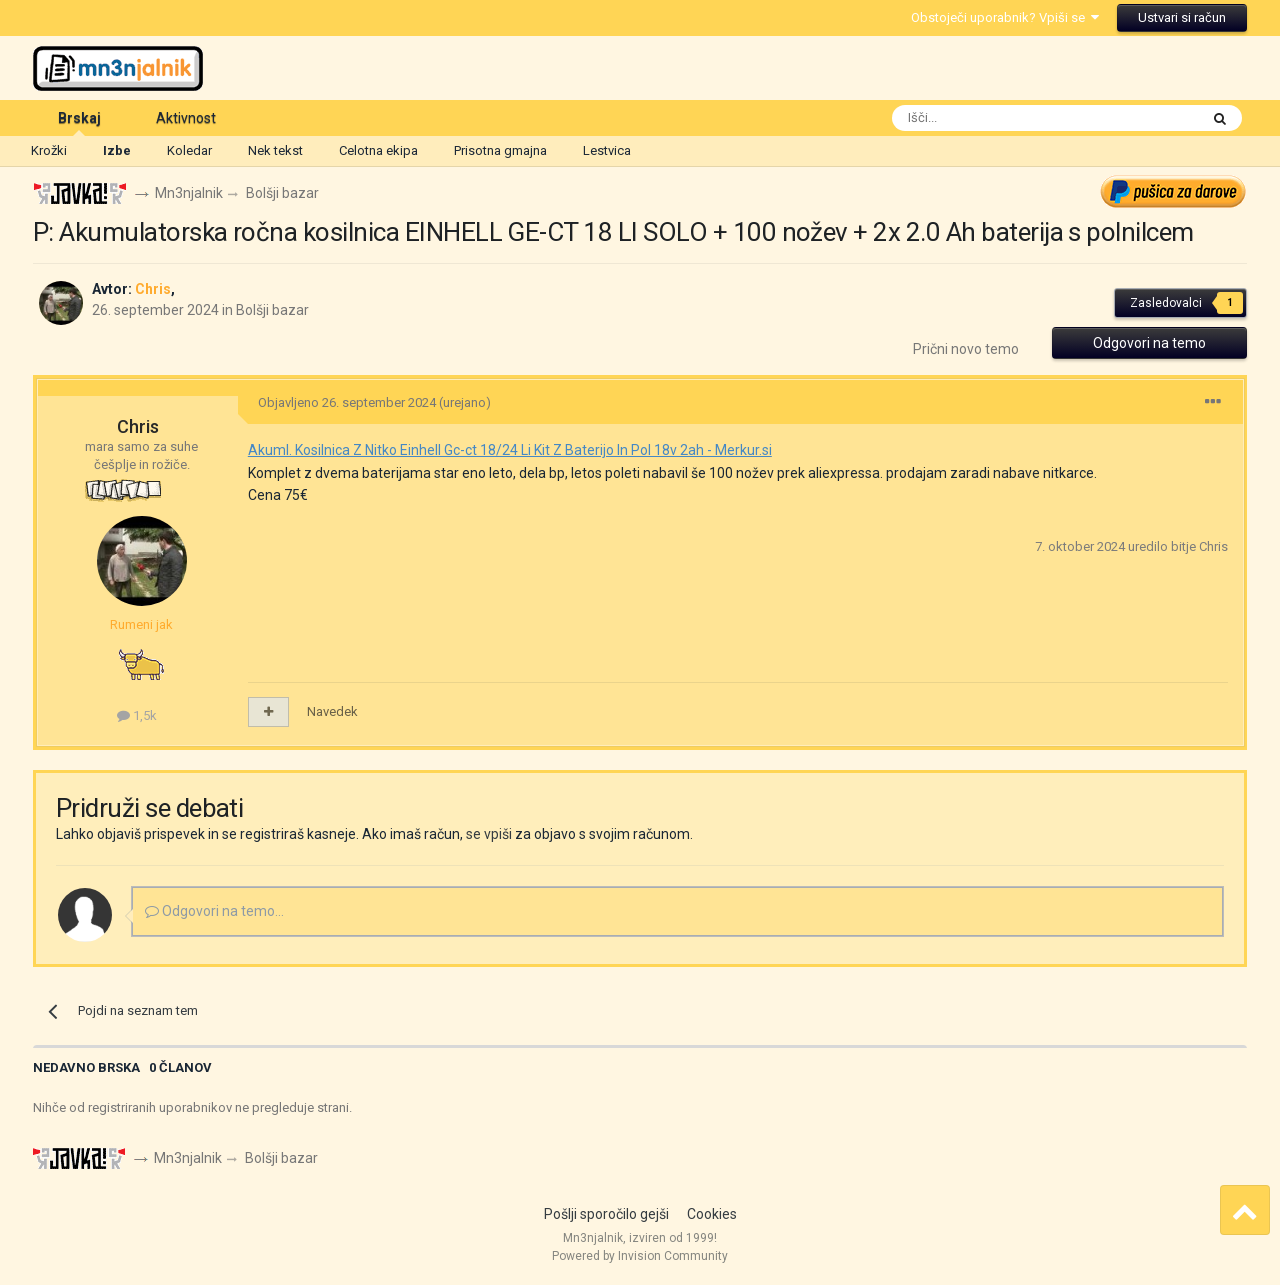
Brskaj (79, 123)
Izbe (117, 150)
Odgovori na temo (1149, 344)
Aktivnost (186, 118)
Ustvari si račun (1182, 17)
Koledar (189, 150)
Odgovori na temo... (214, 912)
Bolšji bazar (272, 310)
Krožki (49, 150)
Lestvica (607, 150)
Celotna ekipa (378, 150)
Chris (138, 427)
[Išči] (999, 118)
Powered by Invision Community (640, 1256)
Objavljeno (347, 402)
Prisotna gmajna (500, 150)
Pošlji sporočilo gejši (606, 1214)
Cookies (712, 1214)
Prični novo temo (966, 350)
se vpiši (489, 835)
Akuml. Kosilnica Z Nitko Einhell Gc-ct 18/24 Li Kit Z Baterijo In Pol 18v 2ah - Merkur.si (510, 451)
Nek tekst (275, 150)
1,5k (137, 715)
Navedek (332, 711)
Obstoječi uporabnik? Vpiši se (1005, 17)
